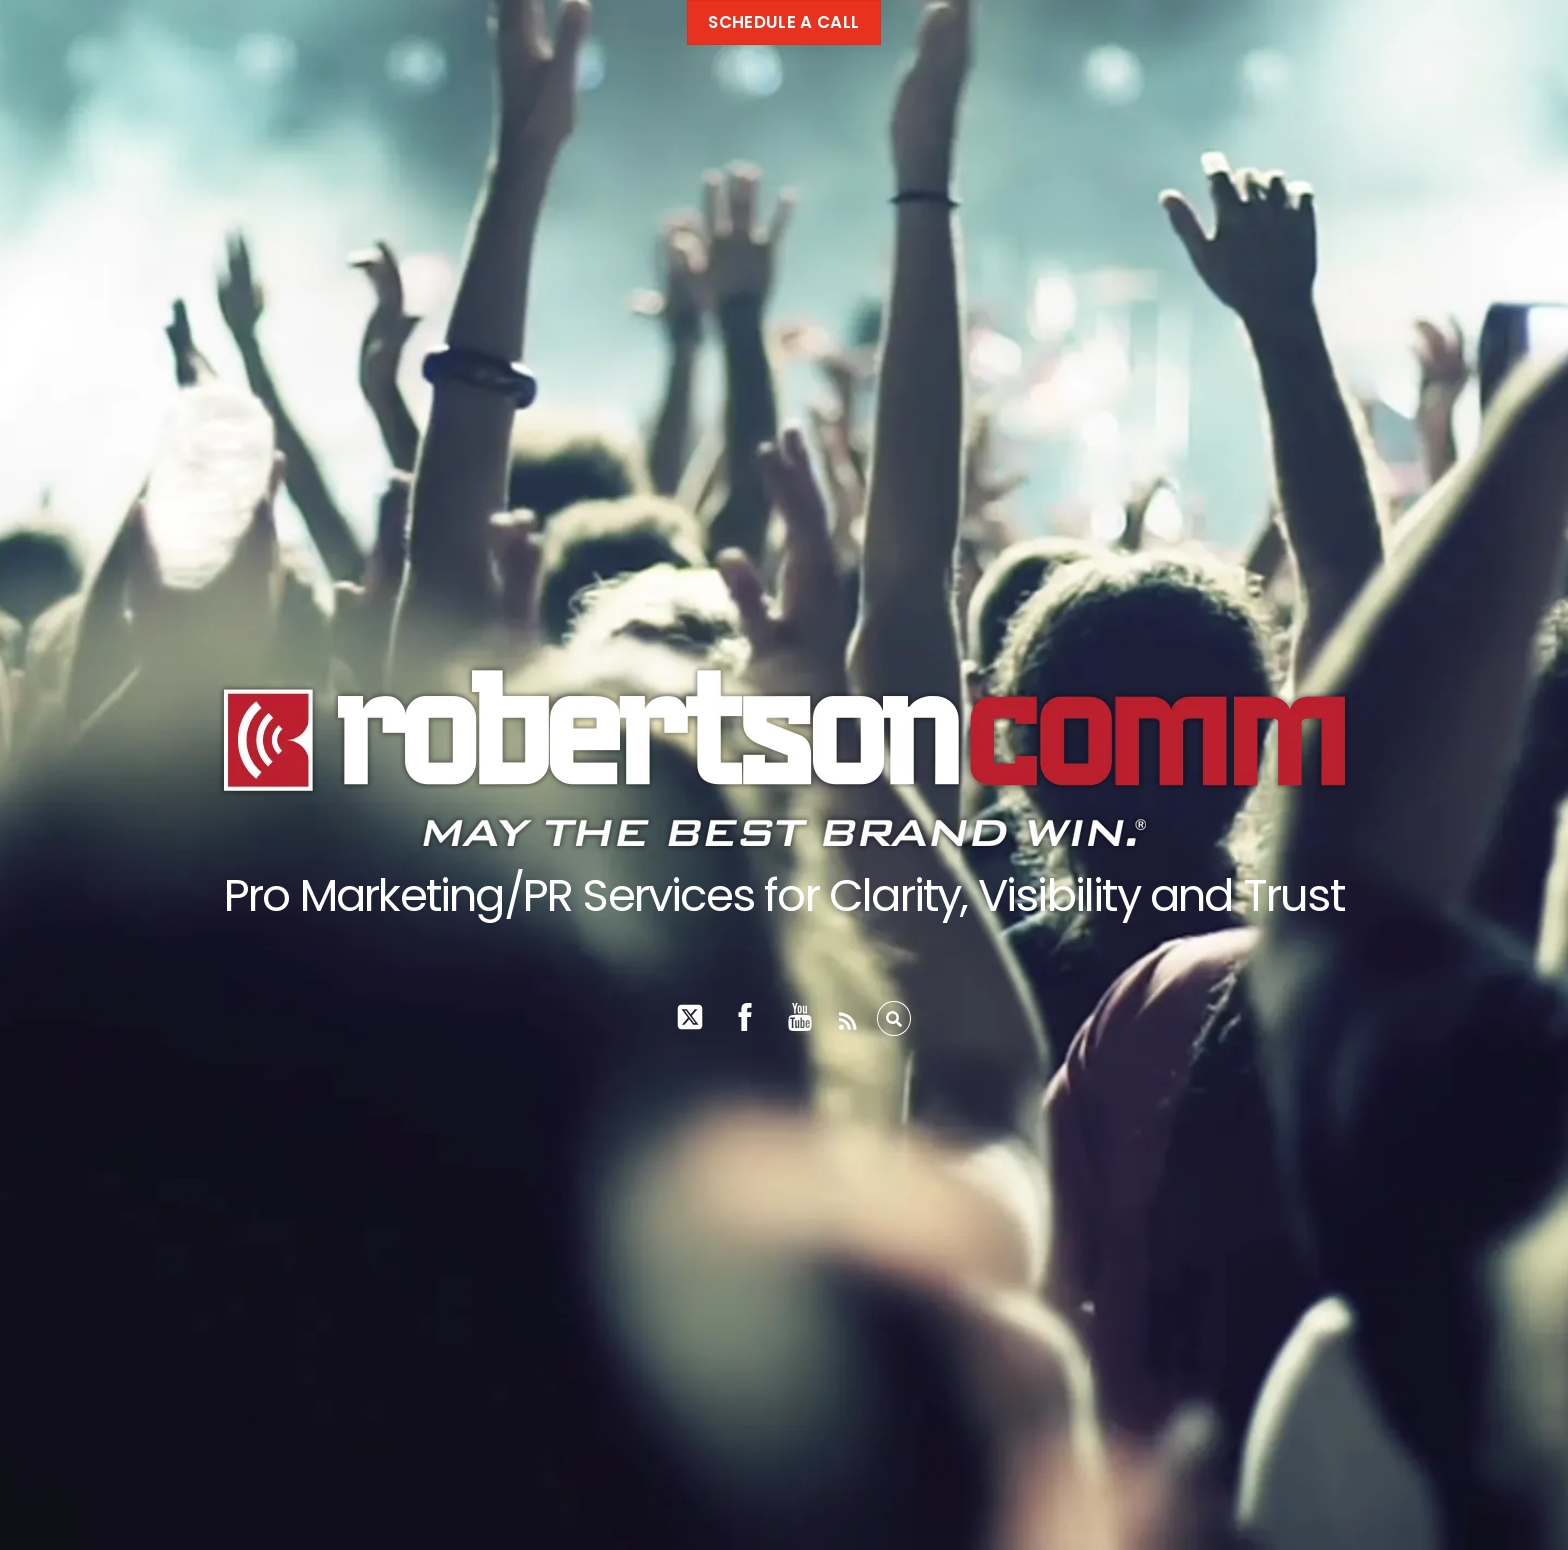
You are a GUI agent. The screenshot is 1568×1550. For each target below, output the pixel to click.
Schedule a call (783, 22)
